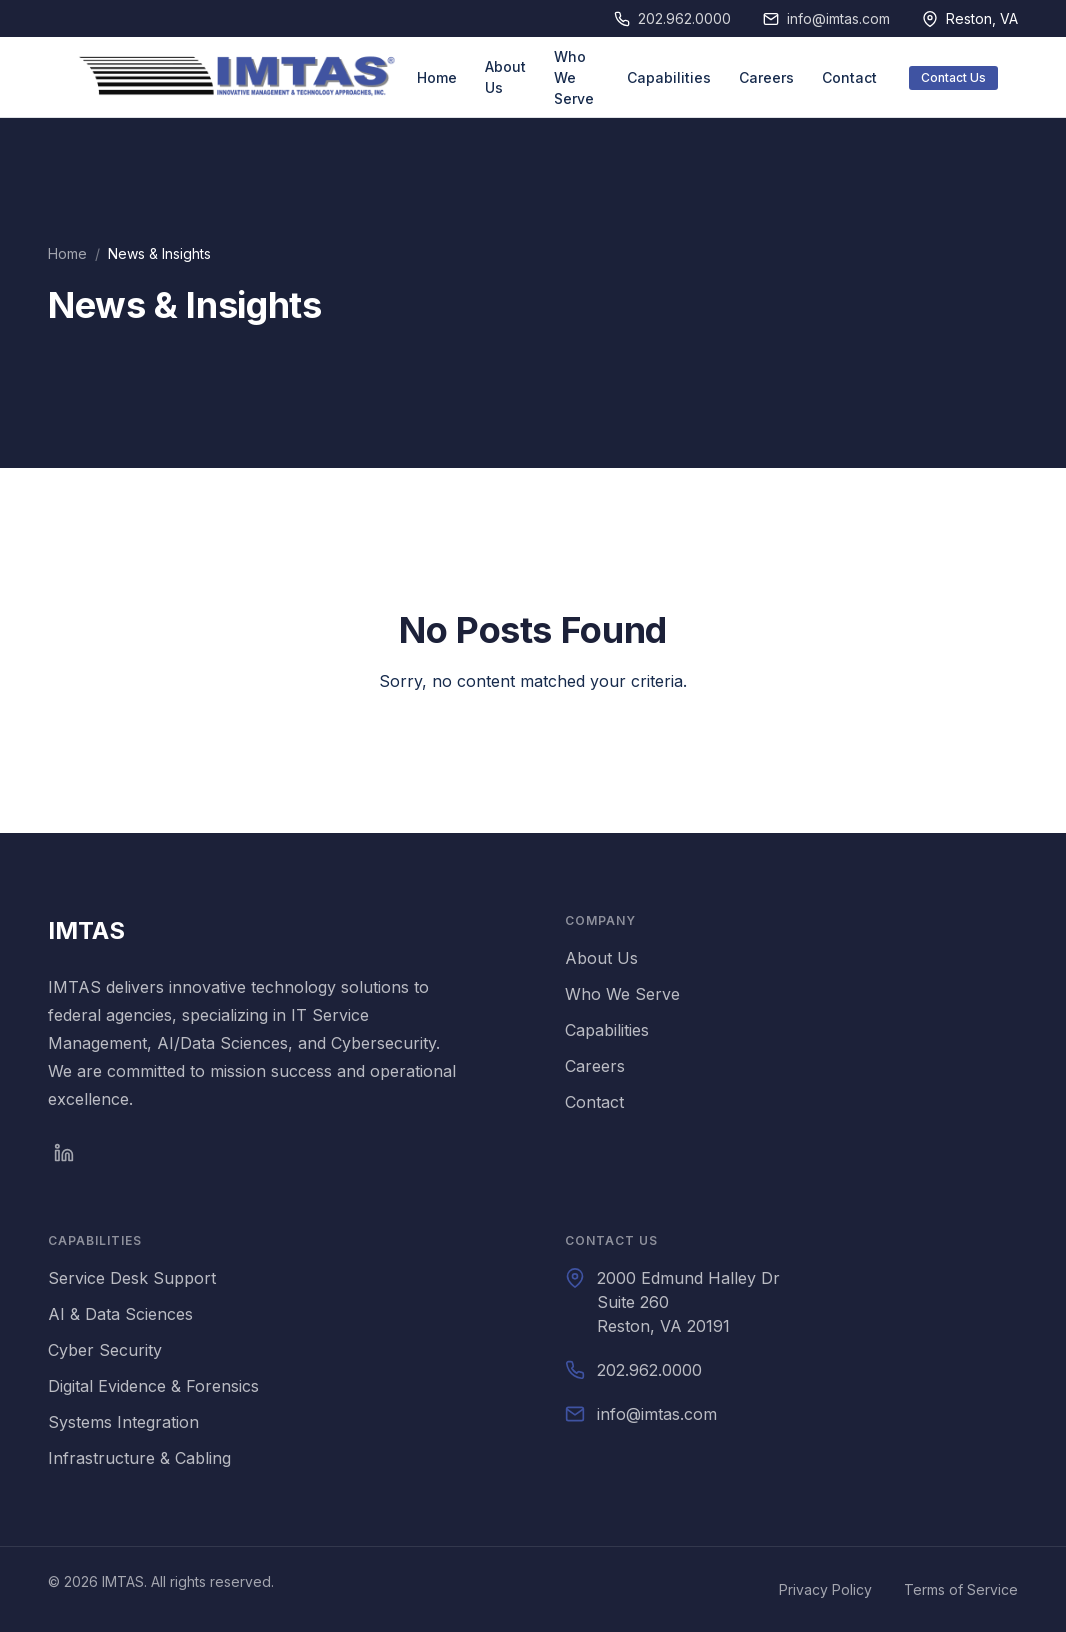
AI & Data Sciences (120, 1314)
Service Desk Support (132, 1278)
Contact (849, 77)
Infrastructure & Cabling (139, 1458)
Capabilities (669, 77)
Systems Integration (123, 1422)
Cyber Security (105, 1350)
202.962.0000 (684, 18)
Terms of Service (961, 1589)
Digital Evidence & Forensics (153, 1386)
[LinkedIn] (64, 1153)
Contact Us (953, 77)
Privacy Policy (825, 1589)
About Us (505, 77)
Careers (766, 77)
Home (437, 77)
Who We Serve (574, 77)
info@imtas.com (838, 18)
